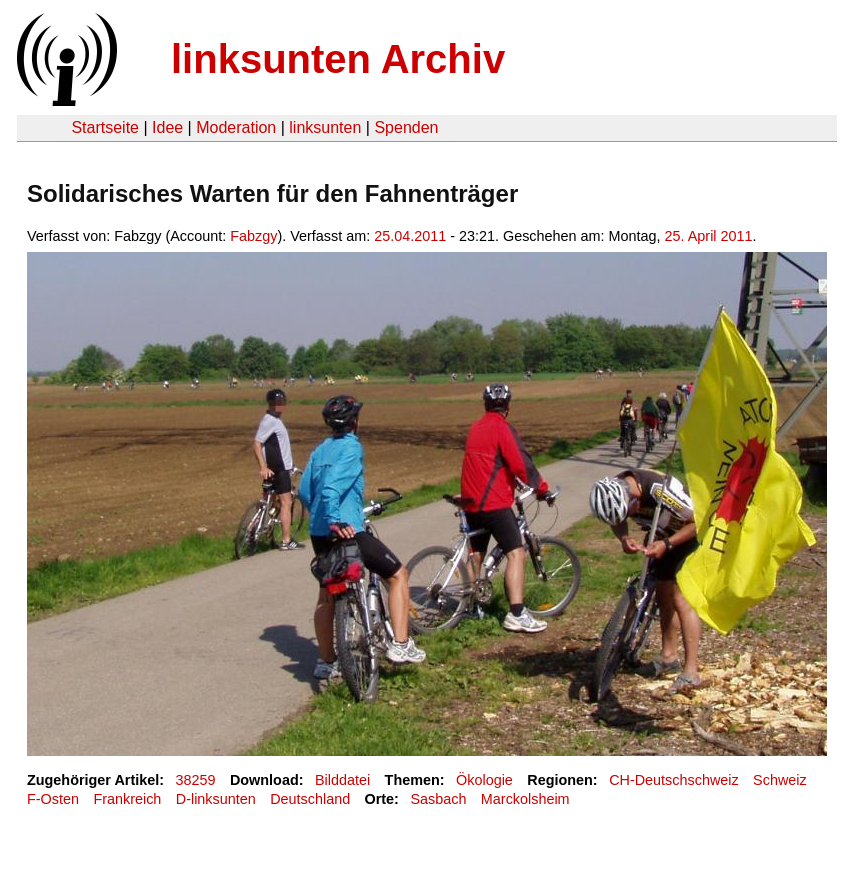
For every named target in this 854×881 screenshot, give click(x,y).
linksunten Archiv (338, 59)
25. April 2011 (709, 236)
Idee (167, 127)
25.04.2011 (410, 236)
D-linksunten (216, 799)
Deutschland (310, 799)
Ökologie (484, 780)
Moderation (236, 127)
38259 (196, 780)
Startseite (105, 127)
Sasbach (438, 799)
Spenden (406, 127)
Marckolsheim (525, 799)
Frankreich (127, 799)
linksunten (325, 127)
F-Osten (53, 799)
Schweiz (780, 780)
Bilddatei (342, 780)
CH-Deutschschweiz (674, 780)
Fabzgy (253, 236)
